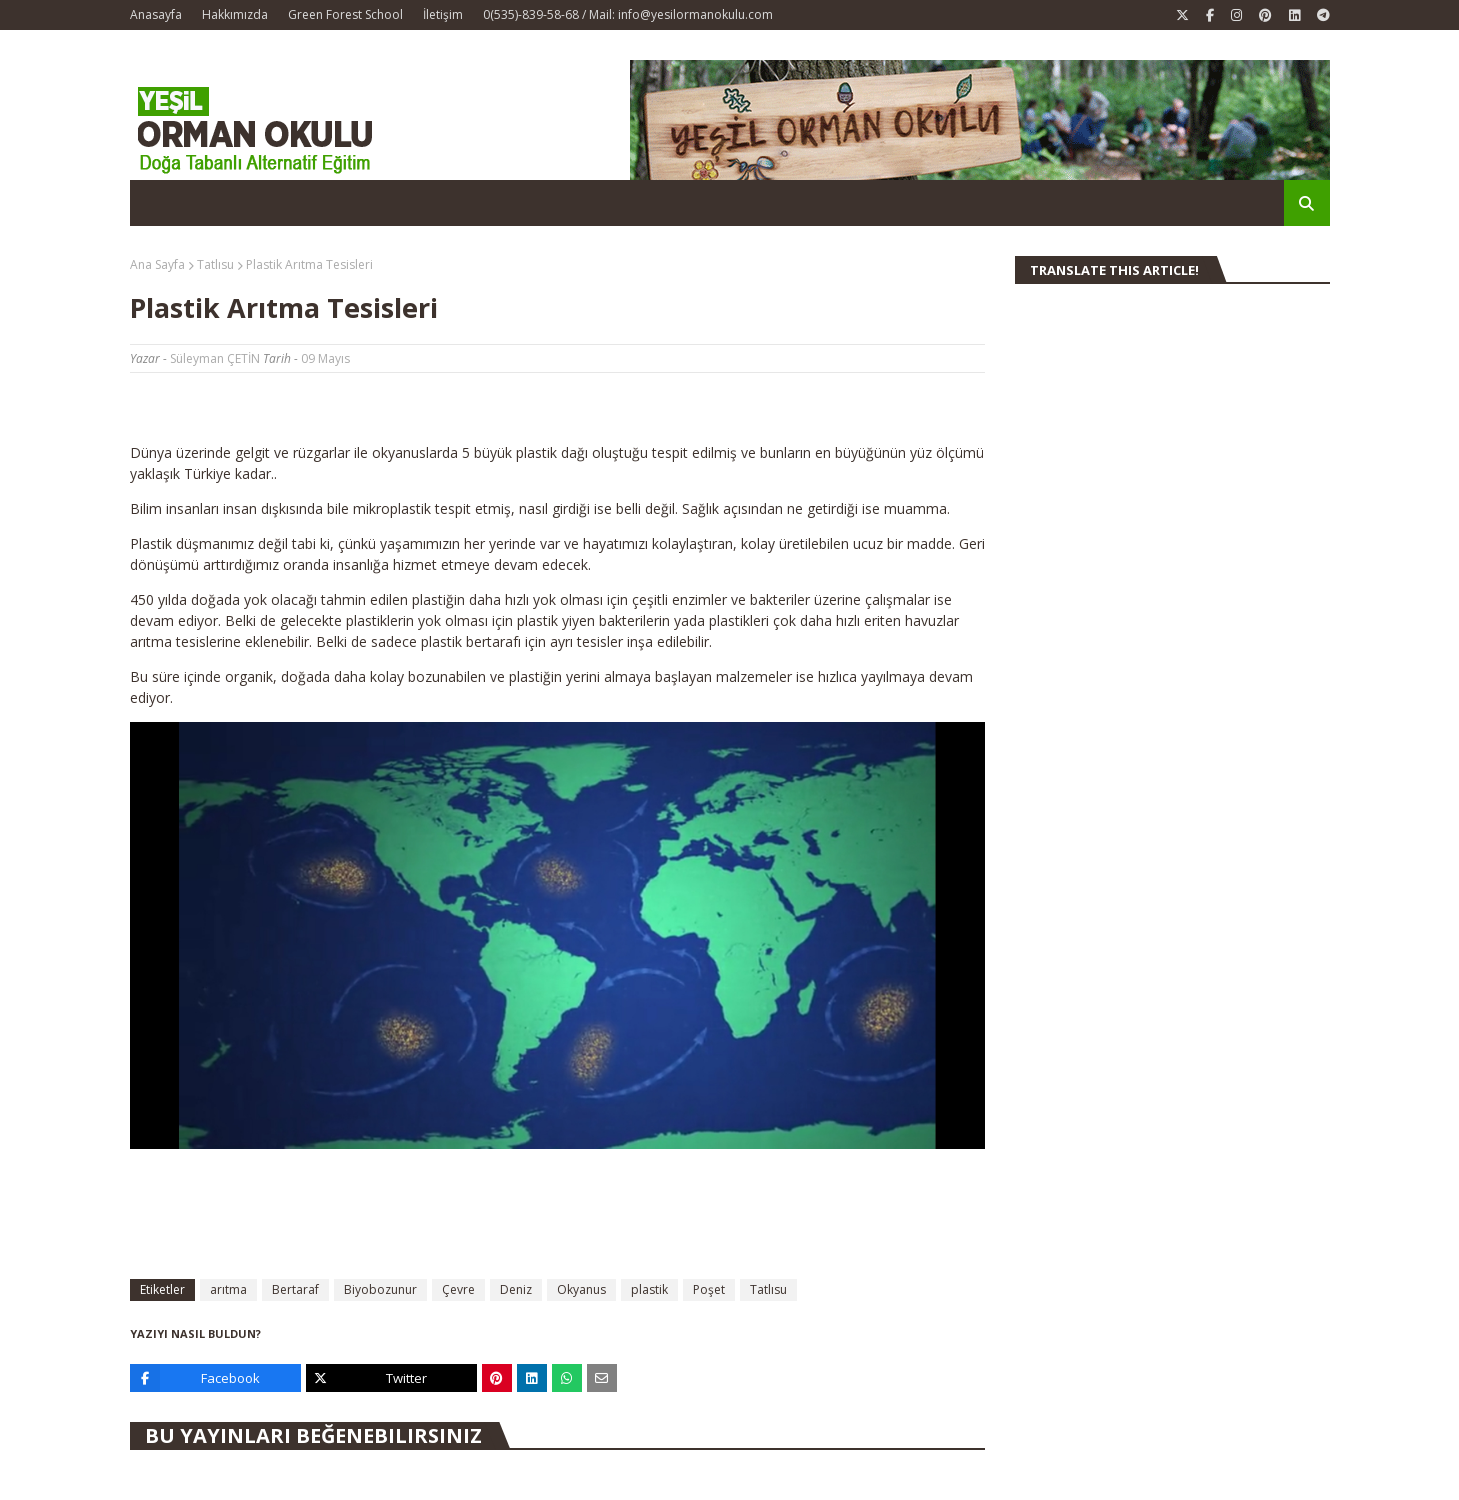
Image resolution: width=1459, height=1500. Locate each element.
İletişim (443, 14)
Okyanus (581, 1289)
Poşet (709, 1289)
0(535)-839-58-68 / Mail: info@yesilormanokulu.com (628, 14)
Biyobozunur (380, 1289)
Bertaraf (295, 1289)
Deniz (516, 1289)
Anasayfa (156, 14)
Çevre (458, 1289)
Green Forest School (345, 14)
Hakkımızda (235, 14)
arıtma (228, 1289)
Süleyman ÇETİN (215, 358)
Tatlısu (215, 264)
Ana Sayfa (157, 264)
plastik (649, 1289)
